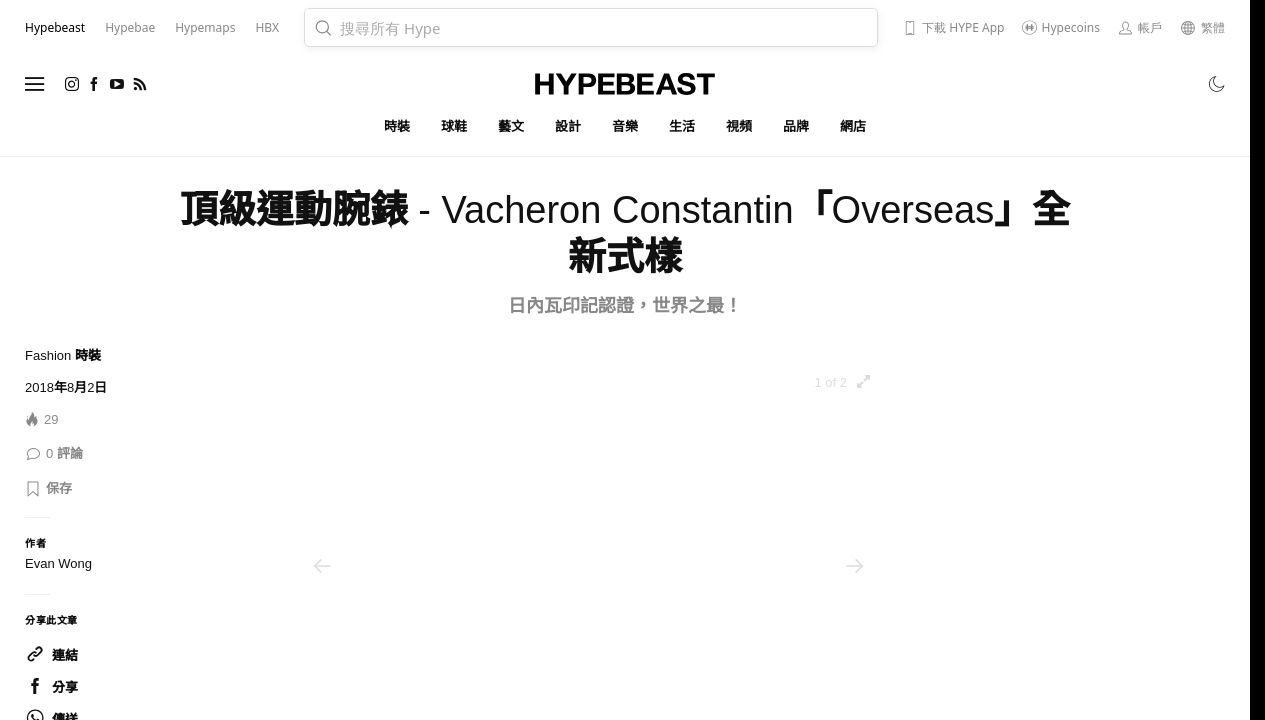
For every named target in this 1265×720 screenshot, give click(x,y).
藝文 (511, 126)
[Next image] (855, 566)
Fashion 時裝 (63, 355)
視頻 (739, 126)
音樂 (625, 126)
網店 (853, 126)
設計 (568, 126)
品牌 (796, 126)
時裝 (397, 126)
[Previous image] (322, 566)
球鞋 (454, 126)
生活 (682, 126)
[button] (48, 489)
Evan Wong (58, 563)
